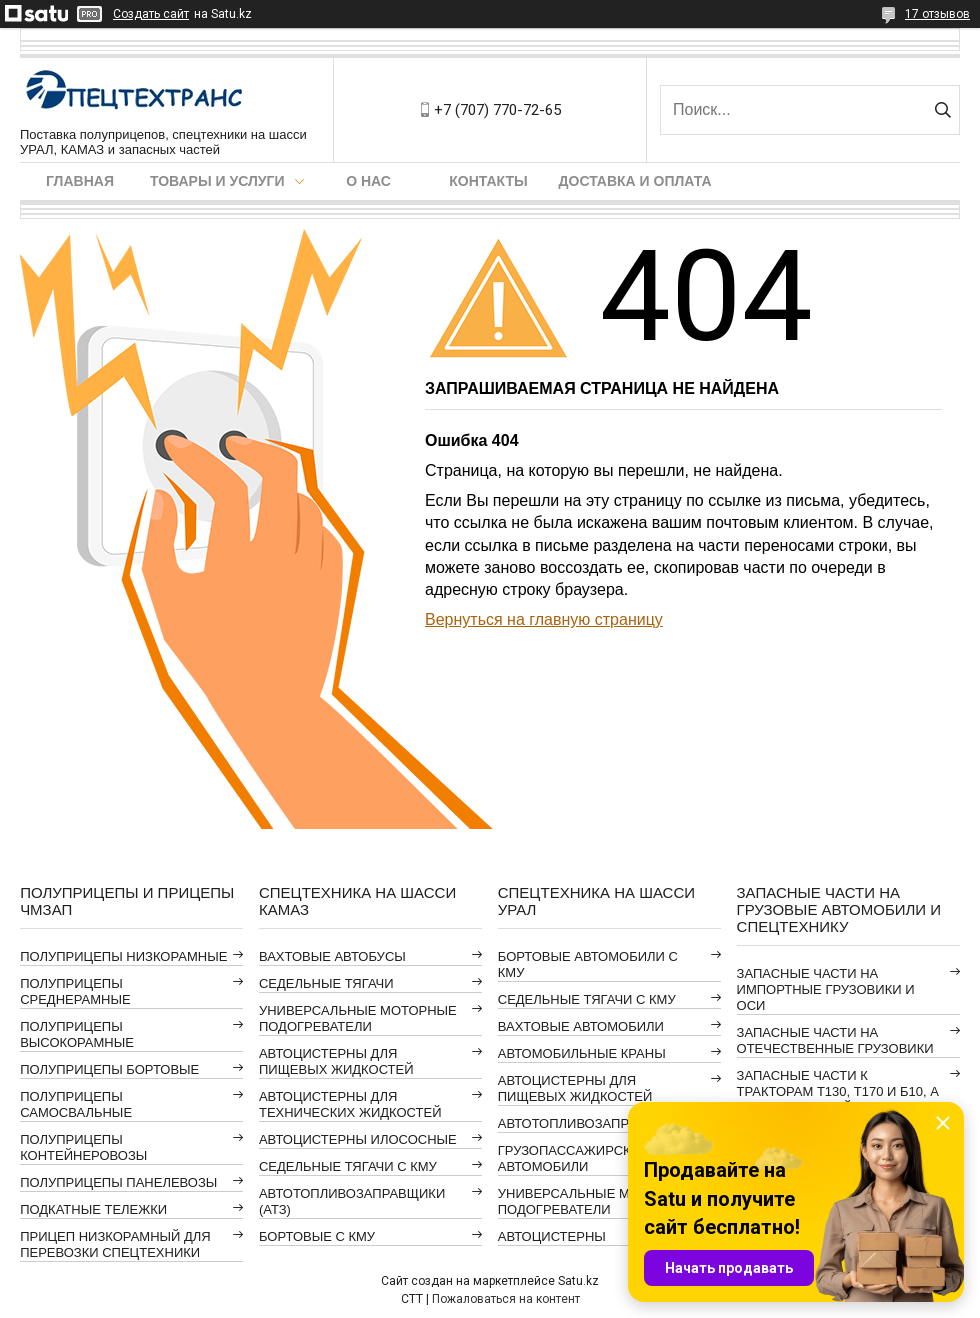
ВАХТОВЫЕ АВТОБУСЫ (332, 956)
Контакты (488, 181)
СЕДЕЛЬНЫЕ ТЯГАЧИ (326, 983)
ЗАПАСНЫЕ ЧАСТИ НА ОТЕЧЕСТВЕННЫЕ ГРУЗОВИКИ (835, 1040)
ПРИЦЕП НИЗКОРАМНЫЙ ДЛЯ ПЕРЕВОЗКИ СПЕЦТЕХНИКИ (115, 1244)
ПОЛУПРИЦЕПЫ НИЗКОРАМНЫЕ (123, 956)
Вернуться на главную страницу (544, 619)
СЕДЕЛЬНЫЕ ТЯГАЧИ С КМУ (348, 1166)
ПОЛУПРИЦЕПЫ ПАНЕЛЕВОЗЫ (118, 1182)
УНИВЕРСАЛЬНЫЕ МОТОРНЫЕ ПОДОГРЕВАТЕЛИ (358, 1018)
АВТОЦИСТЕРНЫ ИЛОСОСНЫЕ (358, 1139)
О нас (368, 181)
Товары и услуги (217, 181)
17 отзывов (937, 14)
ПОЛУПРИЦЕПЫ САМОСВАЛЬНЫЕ (76, 1104)
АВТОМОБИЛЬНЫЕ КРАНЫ (582, 1053)
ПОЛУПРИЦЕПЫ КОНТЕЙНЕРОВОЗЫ (83, 1147)
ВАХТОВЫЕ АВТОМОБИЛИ (581, 1026)
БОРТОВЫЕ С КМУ (317, 1236)
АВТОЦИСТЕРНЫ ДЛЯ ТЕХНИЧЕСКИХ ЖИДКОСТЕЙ (350, 1104)
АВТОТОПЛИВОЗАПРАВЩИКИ (591, 1123)
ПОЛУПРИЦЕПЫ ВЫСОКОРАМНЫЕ (77, 1034)
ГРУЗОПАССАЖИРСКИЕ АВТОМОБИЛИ (573, 1158)
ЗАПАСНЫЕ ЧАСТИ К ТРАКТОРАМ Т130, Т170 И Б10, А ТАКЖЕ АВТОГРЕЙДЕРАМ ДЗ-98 (838, 1091)
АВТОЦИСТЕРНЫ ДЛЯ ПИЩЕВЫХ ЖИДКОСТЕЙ (336, 1061)
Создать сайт (151, 14)
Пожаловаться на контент (506, 1299)
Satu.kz (578, 1281)
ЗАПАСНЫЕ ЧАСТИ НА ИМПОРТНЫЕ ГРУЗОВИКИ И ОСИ (826, 989)
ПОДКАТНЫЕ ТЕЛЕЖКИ (93, 1209)
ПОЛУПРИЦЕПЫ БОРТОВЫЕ (109, 1069)
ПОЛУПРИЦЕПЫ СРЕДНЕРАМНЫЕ (75, 991)
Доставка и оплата (635, 181)
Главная (80, 181)
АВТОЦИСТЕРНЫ (552, 1236)
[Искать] (942, 110)
